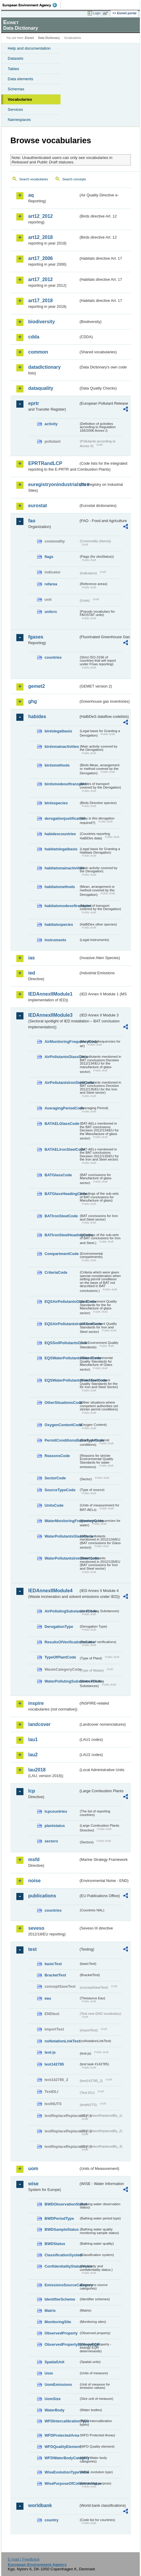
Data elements (20, 79)
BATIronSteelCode (61, 1216)
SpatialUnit (54, 2362)
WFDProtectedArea (62, 2435)
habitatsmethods (60, 887)
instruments (55, 940)
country (51, 2520)
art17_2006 (40, 258)
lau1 (33, 1739)
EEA (32, 5)
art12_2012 (40, 216)
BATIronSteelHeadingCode (62, 1235)
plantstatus (55, 1825)
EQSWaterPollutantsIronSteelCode (62, 1380)
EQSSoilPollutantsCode (62, 1343)
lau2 (33, 1754)
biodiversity (41, 321)
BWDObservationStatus (62, 2204)
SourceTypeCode (60, 1490)
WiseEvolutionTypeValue (62, 2472)
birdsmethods (57, 765)
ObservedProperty (61, 2333)
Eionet (29, 38)
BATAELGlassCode (62, 1123)
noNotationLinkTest (62, 2041)
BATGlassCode (58, 1175)
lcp (31, 1790)
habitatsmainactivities (62, 868)
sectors (51, 1841)
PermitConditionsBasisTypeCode (62, 1440)
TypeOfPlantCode (60, 1657)
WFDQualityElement (62, 2446)
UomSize (53, 2399)
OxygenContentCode (62, 1425)
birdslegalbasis (58, 731)
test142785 (54, 2064)
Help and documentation (29, 48)
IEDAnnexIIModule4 (50, 1590)
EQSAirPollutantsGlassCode (62, 1301)
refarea (51, 584)
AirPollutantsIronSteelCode (62, 1082)
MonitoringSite (58, 2322)
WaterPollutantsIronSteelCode (62, 1558)
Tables (13, 69)
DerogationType (59, 1626)
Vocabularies (20, 99)
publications (42, 1895)
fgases (35, 636)
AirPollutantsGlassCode (62, 1056)
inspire (36, 1703)
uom (33, 2168)
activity (51, 424)
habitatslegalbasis (61, 849)
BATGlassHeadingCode (62, 1193)
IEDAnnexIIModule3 (50, 1015)
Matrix (50, 2310)
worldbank (40, 2505)
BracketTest (55, 1975)
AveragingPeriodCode (62, 1108)
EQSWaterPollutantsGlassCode (62, 1358)
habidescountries (60, 834)
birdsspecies (56, 803)
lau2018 (37, 1769)
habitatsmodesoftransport (62, 906)
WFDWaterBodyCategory (62, 2458)
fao (31, 520)
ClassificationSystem (62, 2255)
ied (31, 972)
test (32, 1949)
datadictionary (44, 367)
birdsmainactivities (62, 746)
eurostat (37, 505)
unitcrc (51, 611)
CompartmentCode (62, 1253)
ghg (32, 701)
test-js (50, 2052)
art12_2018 (40, 237)
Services (15, 109)
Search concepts (74, 179)
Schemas (16, 89)
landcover (39, 1724)
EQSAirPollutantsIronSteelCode (62, 1324)
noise (34, 1880)
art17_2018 (40, 300)
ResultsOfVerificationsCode (62, 1642)
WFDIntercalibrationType (62, 2421)
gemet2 (36, 686)
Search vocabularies (33, 179)
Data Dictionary (49, 38)
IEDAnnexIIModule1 (50, 994)
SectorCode (55, 1478)
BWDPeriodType (59, 2218)
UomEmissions (58, 2384)
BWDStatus (55, 2243)
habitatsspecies (59, 924)
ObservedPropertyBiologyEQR (62, 2344)
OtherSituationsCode (62, 1402)
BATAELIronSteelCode (62, 1149)
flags (49, 556)
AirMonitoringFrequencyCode (62, 1041)
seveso (36, 1928)
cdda (33, 336)
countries (53, 657)
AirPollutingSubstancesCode (62, 1611)
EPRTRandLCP (45, 463)
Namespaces (19, 119)
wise (33, 2183)
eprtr (33, 403)
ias (31, 957)
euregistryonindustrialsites (53, 484)
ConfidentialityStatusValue (62, 2266)
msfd (33, 1859)
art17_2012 (40, 279)
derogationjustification (62, 818)
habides (37, 716)
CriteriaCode (56, 1272)
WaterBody (54, 2410)
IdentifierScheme (60, 2299)
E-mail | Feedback (23, 2559)
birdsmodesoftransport (62, 784)
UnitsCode (54, 1505)
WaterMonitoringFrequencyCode (62, 1521)
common (38, 351)
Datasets (15, 58)
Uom (49, 2373)
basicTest (53, 1964)
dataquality (40, 388)
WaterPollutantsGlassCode (62, 1536)
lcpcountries (56, 1811)
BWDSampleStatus (62, 2229)
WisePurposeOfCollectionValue (62, 2483)
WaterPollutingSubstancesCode (62, 1681)
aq (31, 195)
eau (48, 1998)
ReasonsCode (57, 1455)
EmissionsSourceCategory (62, 2285)
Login (97, 13)
